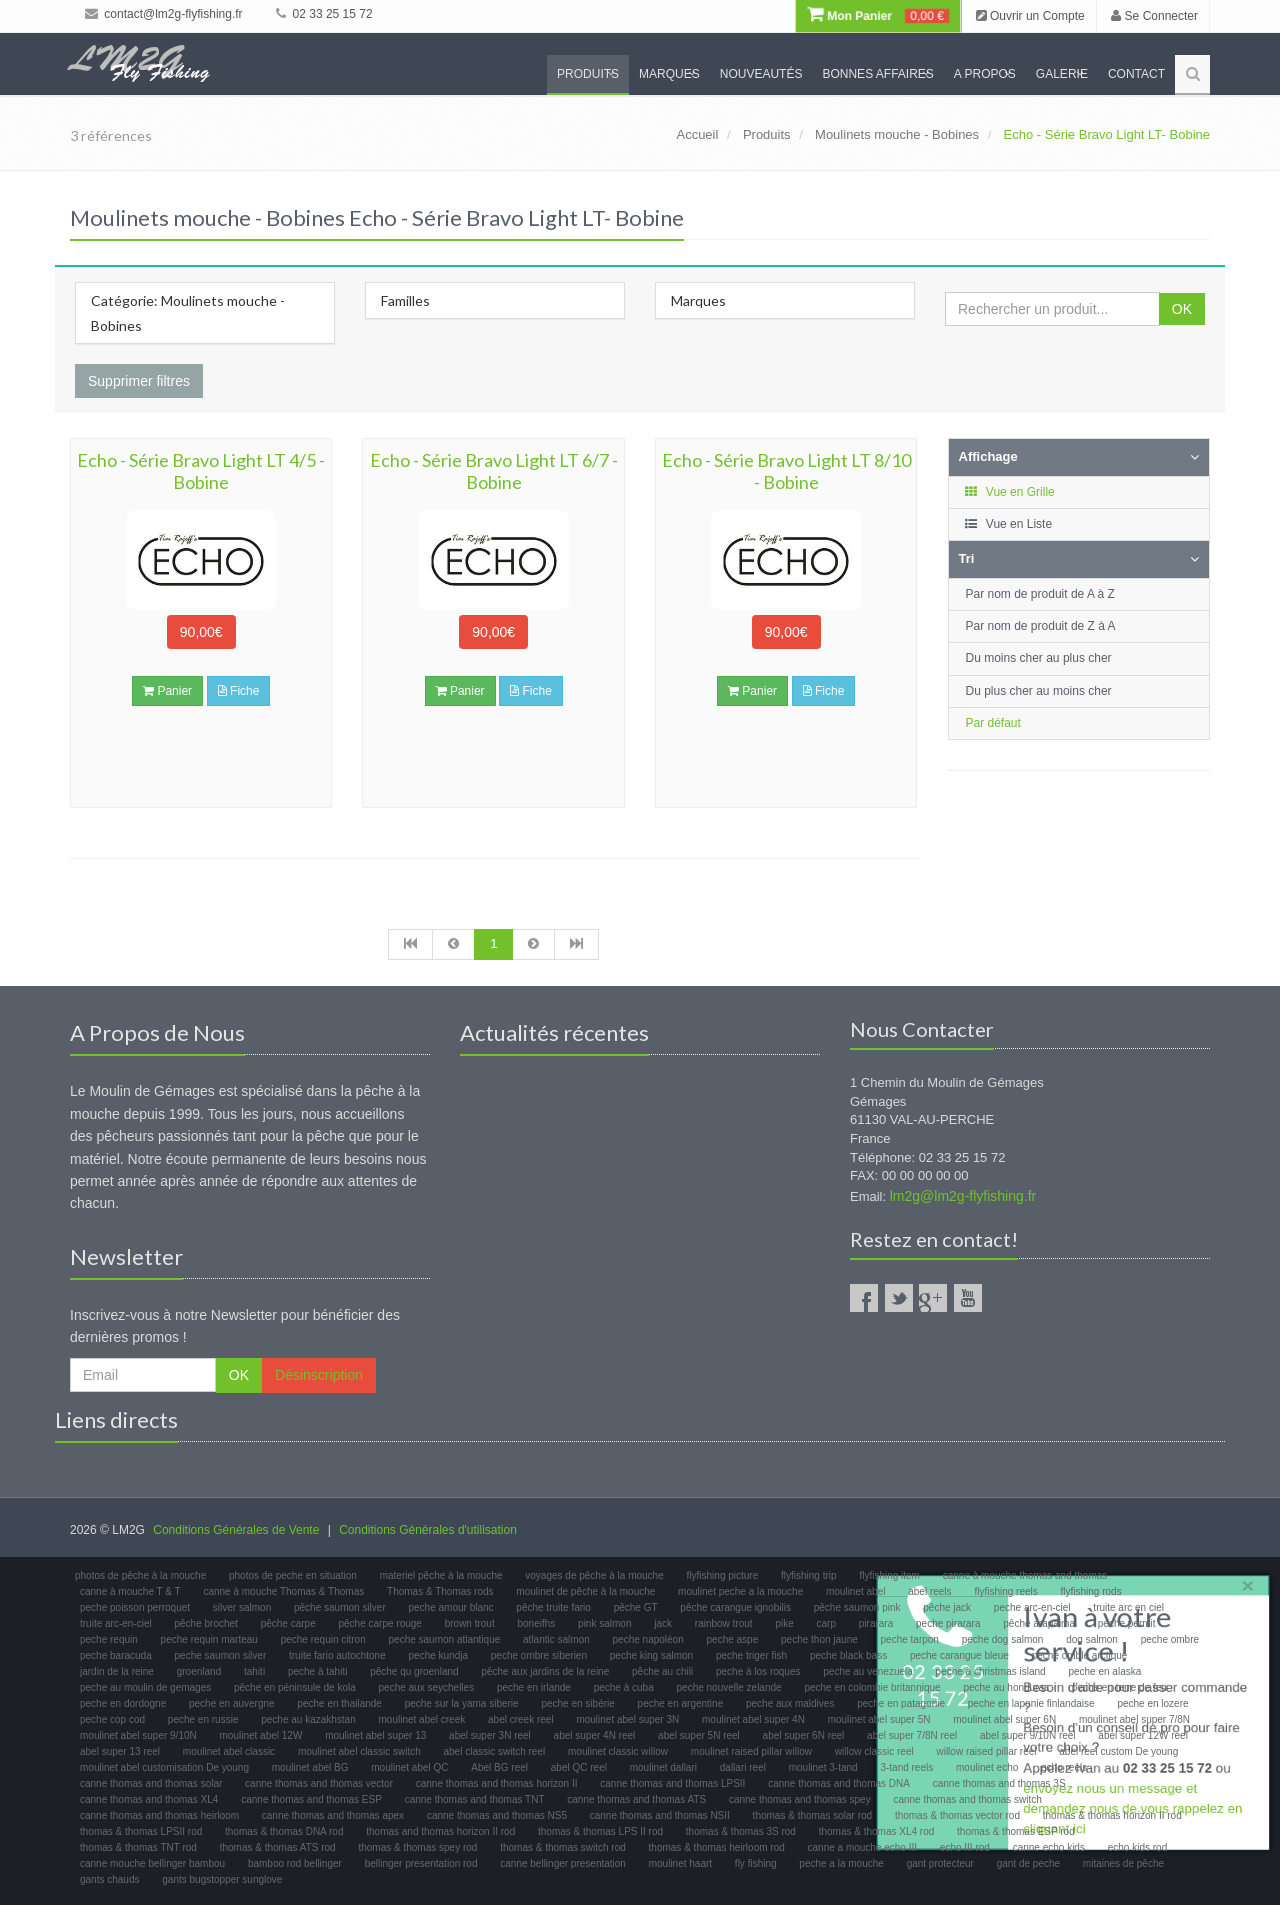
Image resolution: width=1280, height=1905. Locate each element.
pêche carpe (288, 1623)
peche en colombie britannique (872, 1687)
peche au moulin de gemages (145, 1687)
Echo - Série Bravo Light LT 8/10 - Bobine (786, 471)
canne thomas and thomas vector (319, 1783)
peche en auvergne (232, 1703)
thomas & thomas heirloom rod (717, 1847)
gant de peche (1028, 1863)
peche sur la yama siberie (462, 1703)
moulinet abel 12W (261, 1735)
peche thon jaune (819, 1639)
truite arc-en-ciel (116, 1623)
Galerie (1062, 74)
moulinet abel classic (229, 1751)
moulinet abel (855, 1591)
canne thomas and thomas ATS (636, 1799)
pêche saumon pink (857, 1607)
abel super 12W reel (1143, 1735)
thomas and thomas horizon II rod (440, 1831)
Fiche (239, 691)
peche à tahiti (318, 1671)
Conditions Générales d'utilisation (428, 1530)
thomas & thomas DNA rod (284, 1831)
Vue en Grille (1009, 492)
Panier (167, 691)
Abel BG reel (499, 1767)
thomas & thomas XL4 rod (877, 1831)
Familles (405, 300)
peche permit (1127, 1623)
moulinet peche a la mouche (740, 1591)
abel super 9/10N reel (1028, 1735)
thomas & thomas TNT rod (138, 1847)
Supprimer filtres (139, 381)
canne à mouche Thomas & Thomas (283, 1591)
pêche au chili (662, 1671)
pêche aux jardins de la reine (545, 1671)
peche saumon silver (221, 1655)
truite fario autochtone (337, 1655)
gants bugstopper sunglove (222, 1879)
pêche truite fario (553, 1607)
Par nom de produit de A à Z (1040, 594)
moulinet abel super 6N (1004, 1719)
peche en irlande (534, 1687)
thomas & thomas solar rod (813, 1815)
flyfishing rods (1091, 1591)
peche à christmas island (991, 1671)
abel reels (929, 1591)
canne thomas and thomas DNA (839, 1783)
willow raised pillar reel (986, 1751)
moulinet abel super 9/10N (138, 1735)
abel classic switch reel (495, 1751)
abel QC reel (579, 1767)
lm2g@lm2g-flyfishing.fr (963, 1196)
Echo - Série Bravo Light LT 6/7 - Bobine (494, 471)
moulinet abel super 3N (627, 1719)
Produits (588, 74)
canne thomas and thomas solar (151, 1783)
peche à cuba (624, 1687)
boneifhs (536, 1623)
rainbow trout (724, 1623)
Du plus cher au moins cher (1039, 691)
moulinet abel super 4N (753, 1719)
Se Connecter (1154, 16)
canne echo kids (1049, 1847)
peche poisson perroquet (135, 1607)
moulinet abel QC (409, 1767)
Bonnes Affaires (877, 74)
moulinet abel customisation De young (164, 1767)
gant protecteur (940, 1863)
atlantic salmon (556, 1639)
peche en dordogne (123, 1703)
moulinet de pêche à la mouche (585, 1591)
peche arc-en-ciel (1032, 1607)
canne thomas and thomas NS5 (497, 1815)
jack (663, 1623)
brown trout (470, 1623)
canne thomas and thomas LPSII (672, 1783)
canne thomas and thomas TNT (475, 1799)
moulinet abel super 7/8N (1134, 1719)
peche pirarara (948, 1623)
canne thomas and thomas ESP (311, 1799)
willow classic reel (874, 1751)
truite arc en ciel (1128, 1607)
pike (784, 1623)
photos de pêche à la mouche (140, 1575)
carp (826, 1623)
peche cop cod (112, 1719)
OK (1182, 309)
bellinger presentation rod (421, 1863)
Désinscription (319, 1375)
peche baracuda (116, 1655)
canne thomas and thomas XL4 (149, 1799)
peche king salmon (651, 1655)
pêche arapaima (1039, 1623)
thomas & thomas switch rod (563, 1847)
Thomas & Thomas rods (440, 1591)
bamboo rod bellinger (295, 1863)
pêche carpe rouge (379, 1623)
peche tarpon (910, 1639)
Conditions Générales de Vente (236, 1530)
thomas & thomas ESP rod (1016, 1831)
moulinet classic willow (618, 1751)
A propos (985, 74)
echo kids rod (1137, 1847)
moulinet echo (987, 1767)
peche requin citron (323, 1639)
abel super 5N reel (699, 1735)
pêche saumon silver (340, 1607)
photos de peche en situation (293, 1575)
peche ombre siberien (539, 1655)
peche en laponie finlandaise (1031, 1703)
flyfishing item (889, 1575)
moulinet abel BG (310, 1767)
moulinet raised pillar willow (751, 1751)
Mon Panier (878, 16)
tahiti (254, 1671)
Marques (669, 74)
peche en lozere (1152, 1703)
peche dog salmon (1003, 1639)
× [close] (1243, 1581)
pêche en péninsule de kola (295, 1687)
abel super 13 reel (120, 1751)
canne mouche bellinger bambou (152, 1863)
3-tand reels (906, 1767)
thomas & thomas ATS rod (278, 1847)
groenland (199, 1671)
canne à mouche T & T (130, 1591)
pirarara (876, 1623)
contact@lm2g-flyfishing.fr (164, 14)
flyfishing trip (809, 1575)
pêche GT (636, 1607)
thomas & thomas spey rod (417, 1847)
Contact (1136, 74)
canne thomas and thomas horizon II (497, 1783)
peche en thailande (339, 1703)
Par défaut (993, 723)
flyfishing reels (1005, 1591)
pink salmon (604, 1623)
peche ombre (1170, 1639)
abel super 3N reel (490, 1735)
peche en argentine (681, 1703)
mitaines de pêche (1123, 1863)
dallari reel (743, 1767)
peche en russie (203, 1719)
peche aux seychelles (427, 1687)
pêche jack (947, 1607)
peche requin (109, 1639)
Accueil (697, 134)
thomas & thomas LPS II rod (600, 1831)
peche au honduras (1006, 1687)
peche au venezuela (868, 1671)
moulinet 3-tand (823, 1767)
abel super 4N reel (595, 1735)
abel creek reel (521, 1719)
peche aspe (733, 1639)
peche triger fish (751, 1655)
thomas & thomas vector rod (957, 1815)
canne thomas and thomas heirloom (159, 1815)
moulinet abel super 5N (879, 1719)
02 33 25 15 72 (324, 14)
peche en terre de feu (1119, 1687)
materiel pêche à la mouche (441, 1575)
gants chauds (110, 1879)
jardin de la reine (117, 1671)
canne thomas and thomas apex (333, 1815)
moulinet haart (680, 1863)
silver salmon (242, 1607)
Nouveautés (761, 74)
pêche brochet (205, 1623)
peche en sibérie (577, 1703)
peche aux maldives (790, 1703)
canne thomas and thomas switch (967, 1799)
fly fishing (756, 1863)
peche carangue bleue (959, 1655)
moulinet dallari (663, 1767)
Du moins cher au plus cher (1039, 658)
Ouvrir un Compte (1030, 16)
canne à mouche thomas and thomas (1025, 1575)
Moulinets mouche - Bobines (897, 134)
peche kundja (439, 1655)
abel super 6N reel (804, 1735)
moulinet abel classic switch (359, 1751)
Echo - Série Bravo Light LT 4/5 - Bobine (201, 471)
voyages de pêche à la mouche (594, 1575)
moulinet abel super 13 (375, 1735)
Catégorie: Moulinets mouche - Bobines (188, 313)
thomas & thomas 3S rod (741, 1831)
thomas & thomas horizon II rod (1112, 1815)
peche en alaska (1104, 1671)
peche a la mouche (841, 1863)
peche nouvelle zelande (729, 1687)
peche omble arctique (1080, 1655)
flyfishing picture (723, 1575)
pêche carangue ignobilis (735, 1607)
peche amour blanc (451, 1607)
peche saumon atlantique (445, 1639)
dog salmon (1092, 1639)
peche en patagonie (901, 1703)
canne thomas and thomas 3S (999, 1783)
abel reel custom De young (1118, 1751)
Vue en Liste (1008, 524)
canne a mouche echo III (863, 1847)
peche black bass (848, 1655)
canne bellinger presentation (563, 1863)
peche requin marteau (209, 1639)
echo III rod (965, 1847)
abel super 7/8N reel (912, 1735)
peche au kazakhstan (308, 1719)
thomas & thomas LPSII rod (141, 1831)
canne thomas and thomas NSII (660, 1815)
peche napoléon (648, 1639)
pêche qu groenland (414, 1671)
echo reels (1064, 1767)
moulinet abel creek (422, 1719)
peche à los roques (758, 1671)
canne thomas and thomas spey (800, 1799)
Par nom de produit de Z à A (1041, 626)
